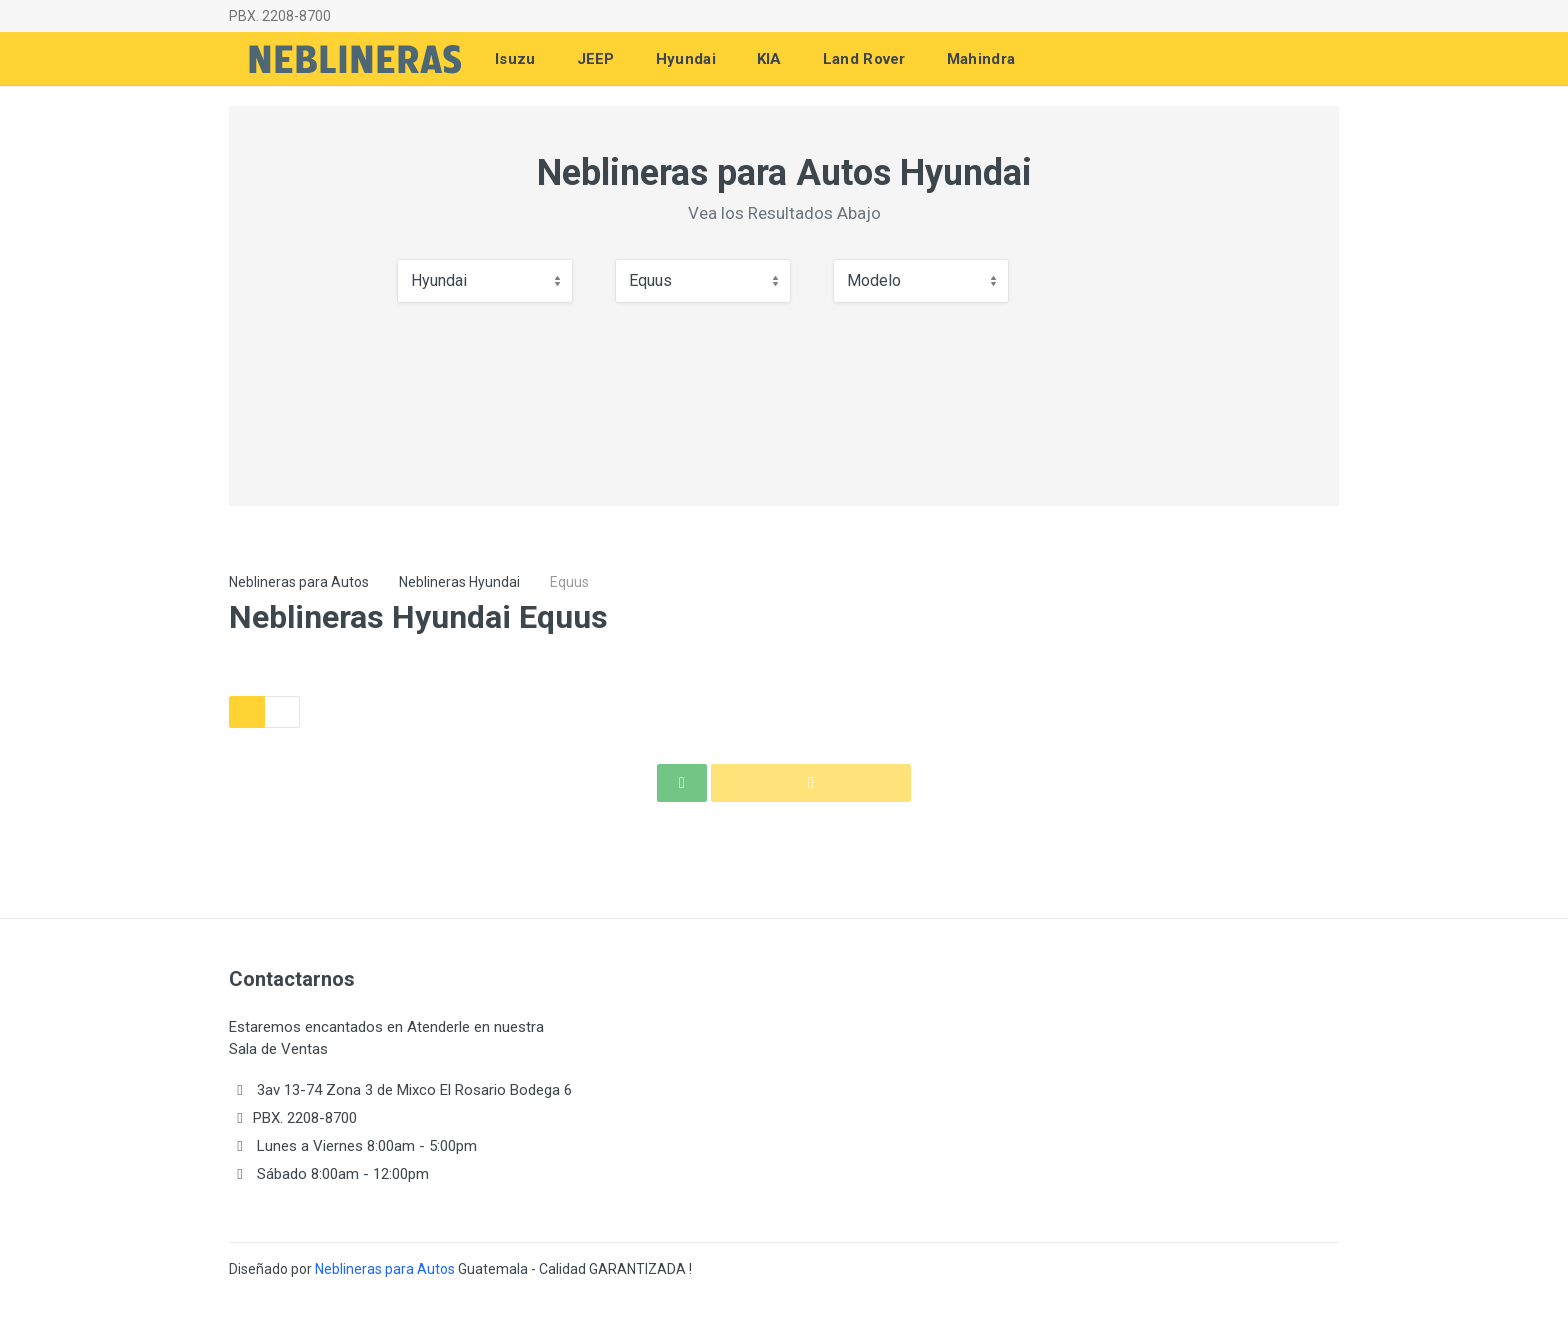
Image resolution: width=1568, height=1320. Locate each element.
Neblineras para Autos (299, 582)
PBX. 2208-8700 (280, 16)
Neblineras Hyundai (459, 582)
